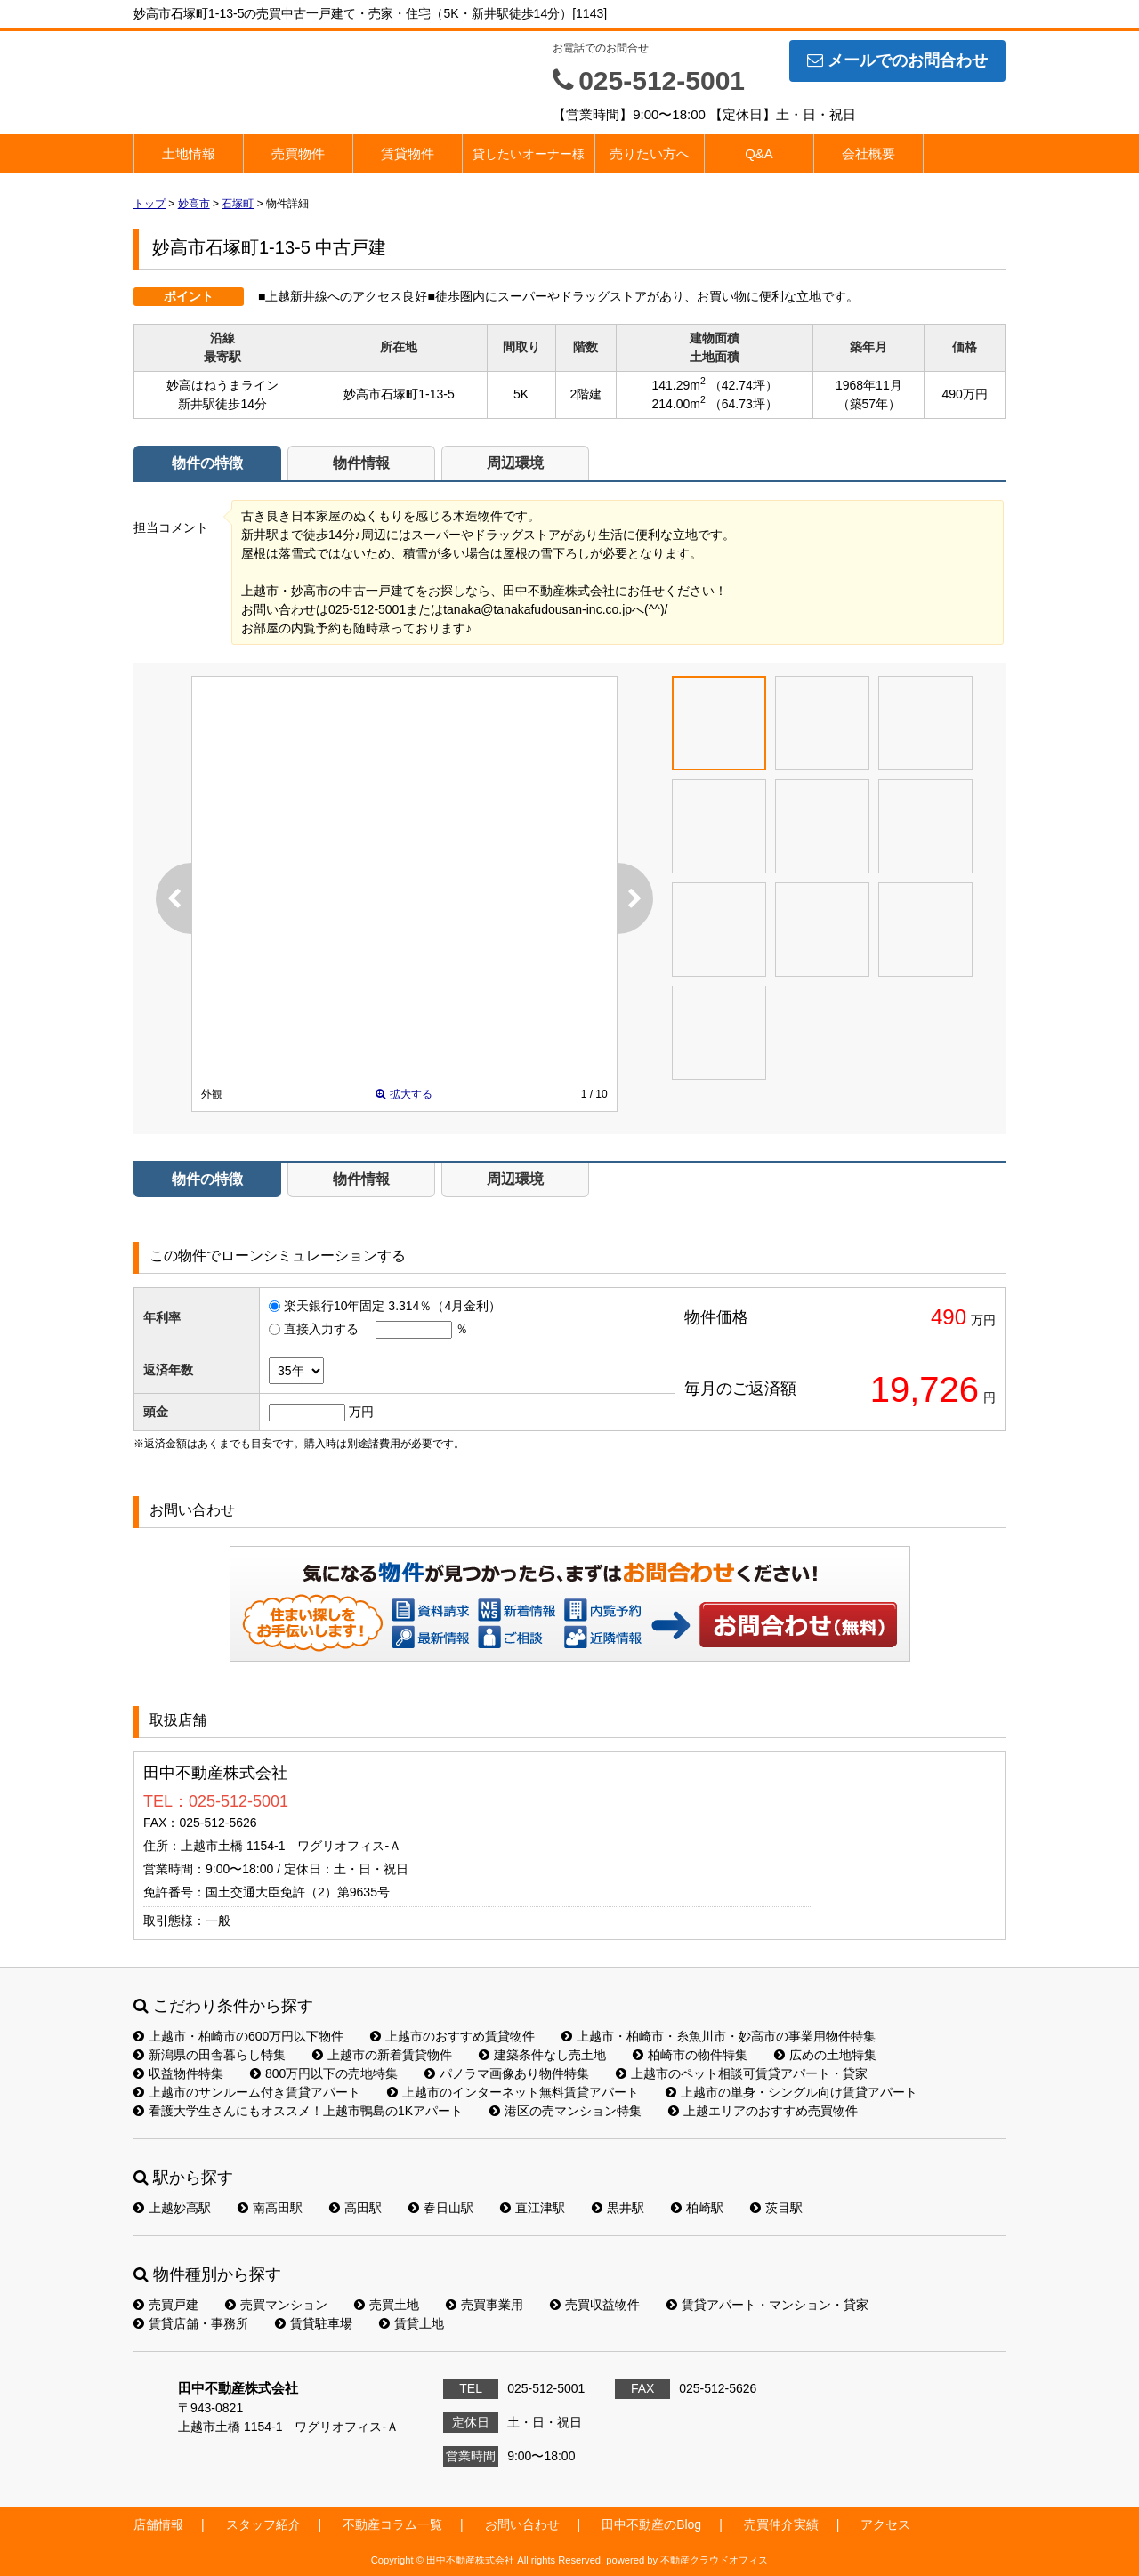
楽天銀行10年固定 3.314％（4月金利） (392, 1306)
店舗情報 (158, 2524)
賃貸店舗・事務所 (190, 2323)
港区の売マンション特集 (565, 2111)
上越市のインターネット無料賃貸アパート (513, 2092)
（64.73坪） (743, 404)
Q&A (759, 153)
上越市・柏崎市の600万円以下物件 (238, 2036)
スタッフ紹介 (263, 2524)
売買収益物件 (595, 2305)
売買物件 (298, 153)
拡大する (404, 1094)
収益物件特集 (178, 2073)
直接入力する (321, 1329)
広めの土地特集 (825, 2055)
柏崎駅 (697, 2208)
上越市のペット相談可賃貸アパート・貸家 (742, 2073)
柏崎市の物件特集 (690, 2055)
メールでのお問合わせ (897, 60)
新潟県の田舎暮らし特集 (209, 2055)
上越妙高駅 (172, 2208)
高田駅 (355, 2208)
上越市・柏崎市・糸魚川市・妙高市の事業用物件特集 (718, 2036)
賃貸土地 (411, 2323)
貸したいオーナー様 (529, 154)
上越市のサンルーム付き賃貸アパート (246, 2092)
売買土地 (386, 2305)
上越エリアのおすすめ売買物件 (763, 2111)
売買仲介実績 (781, 2524)
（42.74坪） (743, 385)
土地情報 (188, 153)
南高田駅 (270, 2208)
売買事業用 (484, 2305)
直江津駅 (532, 2208)
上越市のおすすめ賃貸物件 (452, 2036)
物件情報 (361, 463)
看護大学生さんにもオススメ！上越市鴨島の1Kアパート (298, 2111)
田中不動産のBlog (651, 2524)
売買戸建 (165, 2305)
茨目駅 (776, 2208)
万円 (361, 1412)
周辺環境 (515, 463)
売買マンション (276, 2305)
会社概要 (868, 153)
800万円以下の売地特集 (324, 2073)
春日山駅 (440, 2208)
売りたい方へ (650, 153)
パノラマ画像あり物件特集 (506, 2073)
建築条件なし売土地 (542, 2055)
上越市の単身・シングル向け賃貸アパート (791, 2092)
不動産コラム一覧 (392, 2524)
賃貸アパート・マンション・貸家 (767, 2305)
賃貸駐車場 (313, 2323)
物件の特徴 (207, 463)
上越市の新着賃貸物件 (382, 2055)
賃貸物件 (407, 153)
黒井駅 (618, 2208)
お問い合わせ (799, 1624)
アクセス (885, 2524)
